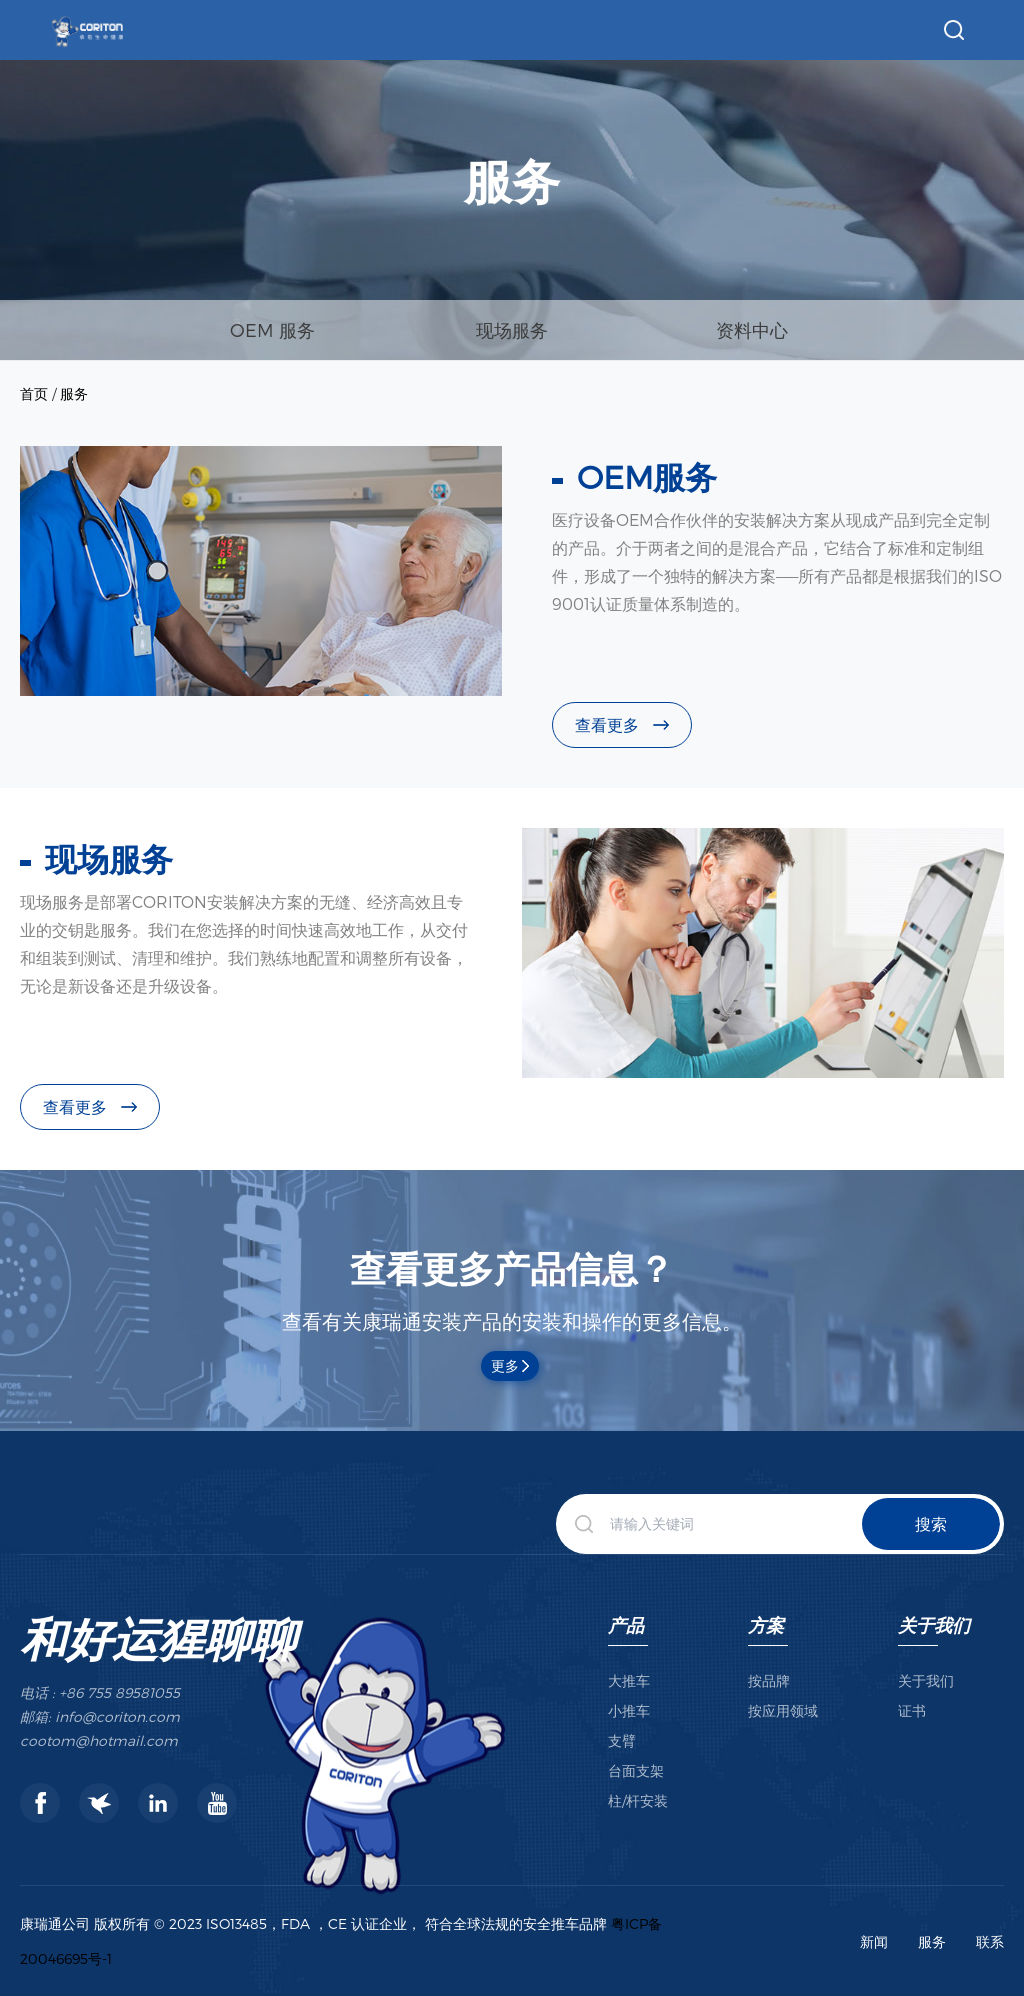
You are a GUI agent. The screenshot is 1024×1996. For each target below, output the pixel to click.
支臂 (622, 1740)
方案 (766, 1624)
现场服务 (512, 329)
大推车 (629, 1680)
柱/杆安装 (638, 1800)
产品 (626, 1624)
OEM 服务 (272, 329)
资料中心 (752, 329)
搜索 (931, 1523)
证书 (912, 1710)
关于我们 (934, 1624)
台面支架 (636, 1770)
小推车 (629, 1710)
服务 (74, 393)
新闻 (874, 1941)
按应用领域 (783, 1710)
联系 (990, 1941)
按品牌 (769, 1680)
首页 (34, 393)
